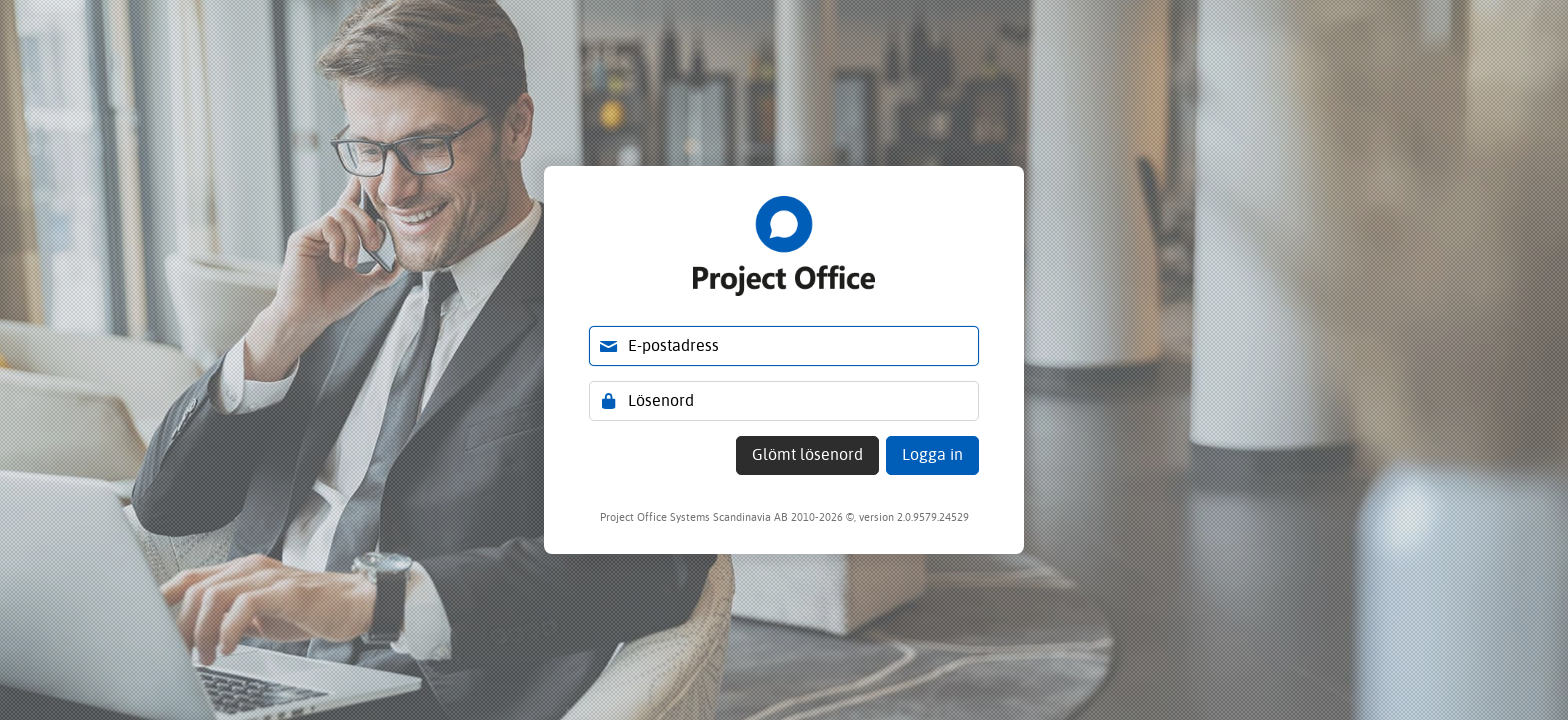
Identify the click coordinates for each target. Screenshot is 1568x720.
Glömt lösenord (807, 454)
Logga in (932, 454)
